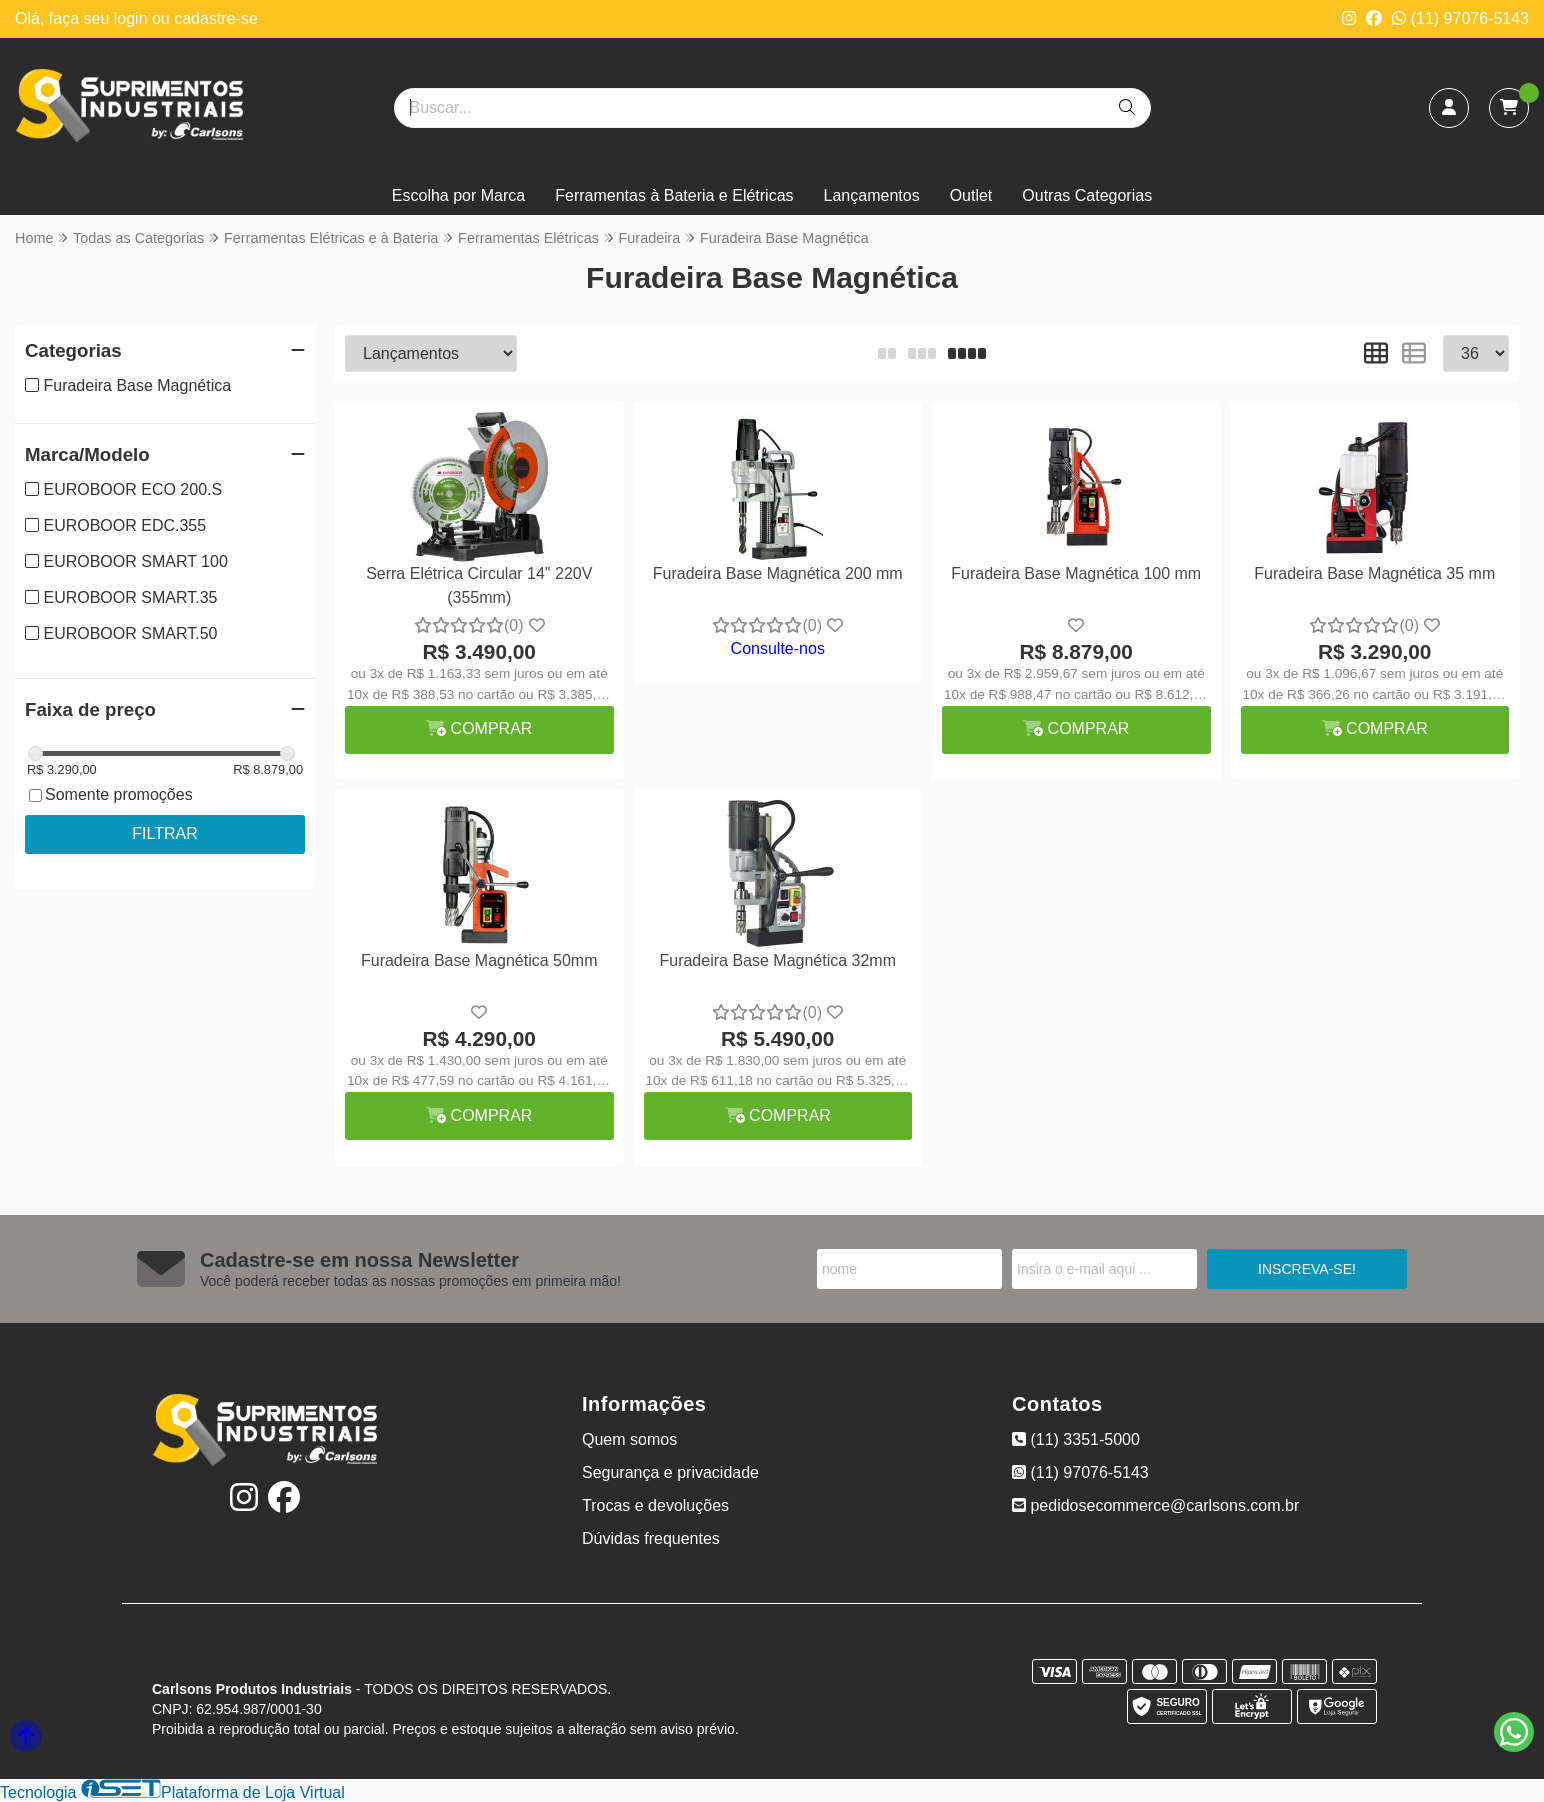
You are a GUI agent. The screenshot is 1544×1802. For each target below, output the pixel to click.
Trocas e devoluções (655, 1505)
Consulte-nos (778, 648)
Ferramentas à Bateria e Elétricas (674, 195)
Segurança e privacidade (670, 1472)
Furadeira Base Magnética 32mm (777, 960)
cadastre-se (216, 18)
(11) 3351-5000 (1076, 1439)
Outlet (971, 195)
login (133, 18)
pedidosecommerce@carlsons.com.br (1155, 1505)
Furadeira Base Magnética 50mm (479, 960)
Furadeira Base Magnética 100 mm (1076, 573)
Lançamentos (872, 195)
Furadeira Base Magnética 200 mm (778, 573)
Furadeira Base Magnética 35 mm (1374, 573)
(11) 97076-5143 (1460, 18)
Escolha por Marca (458, 195)
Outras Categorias (1087, 195)
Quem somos (629, 1439)
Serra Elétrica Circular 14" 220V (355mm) (479, 585)
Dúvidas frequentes (651, 1538)
